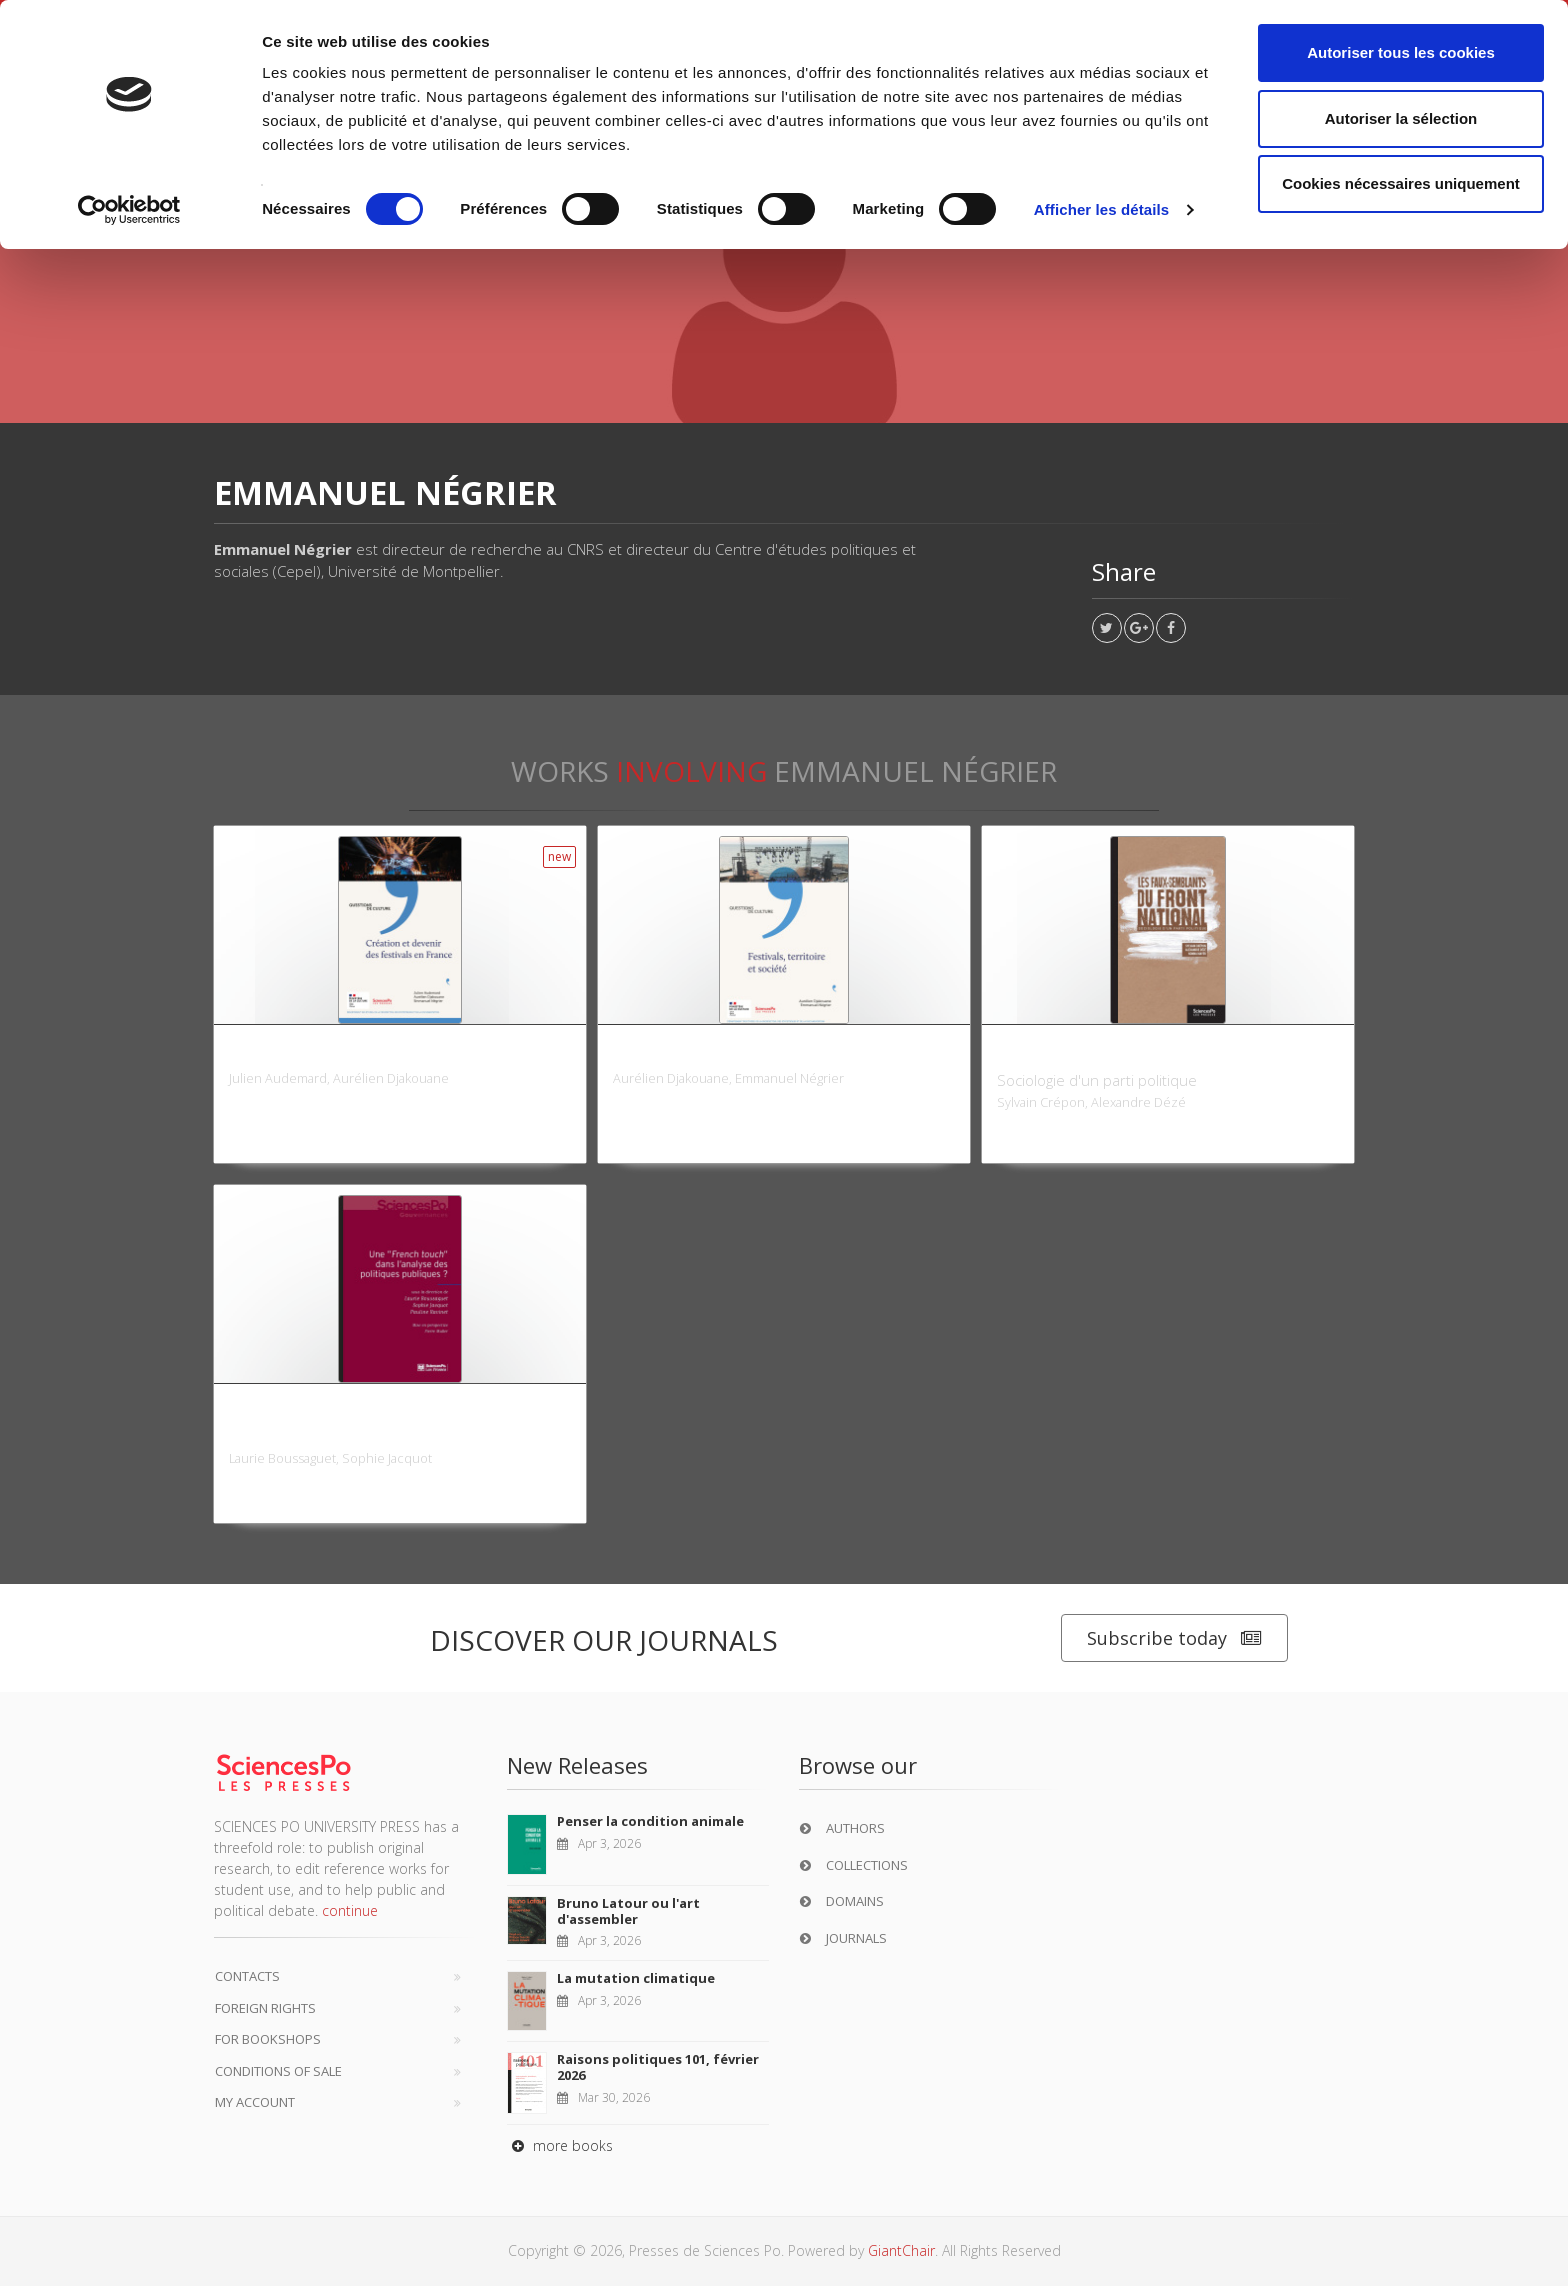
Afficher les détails (1101, 209)
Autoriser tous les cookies (1401, 52)
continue (350, 1910)
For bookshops (268, 2039)
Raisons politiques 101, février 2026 (658, 2067)
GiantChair (901, 2250)
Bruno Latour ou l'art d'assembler (628, 1911)
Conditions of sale (278, 2071)
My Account (255, 2102)
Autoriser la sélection (1401, 118)
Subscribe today (1174, 1638)
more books (560, 2145)
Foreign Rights (265, 2008)
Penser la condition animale (650, 1821)
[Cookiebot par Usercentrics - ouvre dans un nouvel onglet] (129, 210)
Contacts (247, 1976)
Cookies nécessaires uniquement (1401, 183)
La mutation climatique (636, 1978)
